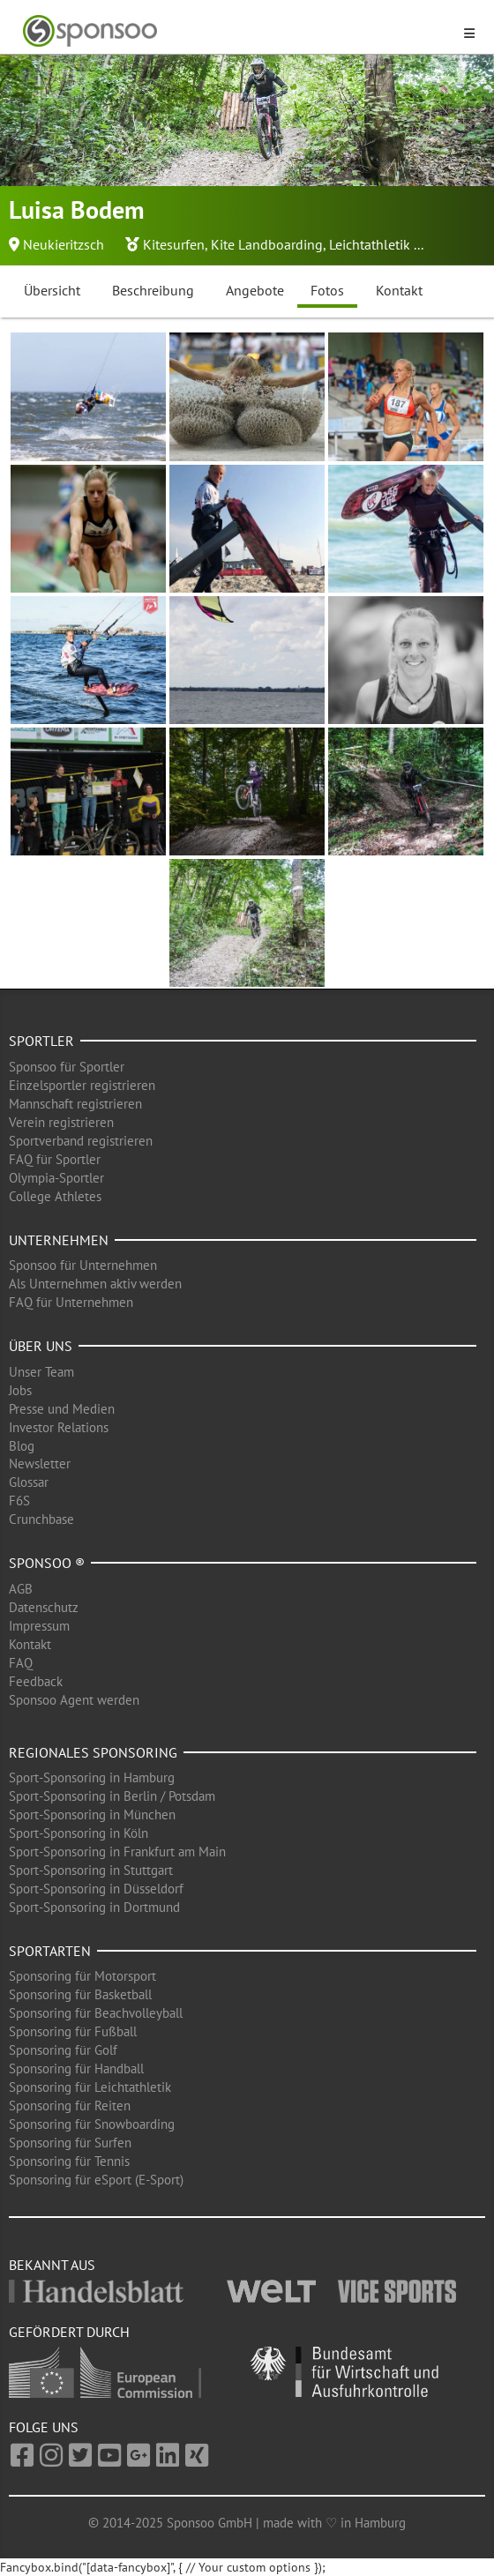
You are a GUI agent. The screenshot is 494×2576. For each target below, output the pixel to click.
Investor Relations (59, 1427)
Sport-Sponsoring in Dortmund (94, 1907)
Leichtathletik (369, 244)
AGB (21, 1588)
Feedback (36, 1681)
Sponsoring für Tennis (69, 2161)
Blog (21, 1445)
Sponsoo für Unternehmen (83, 1265)
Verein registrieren (61, 1122)
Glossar (29, 1482)
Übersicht (52, 290)
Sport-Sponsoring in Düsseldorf (96, 1888)
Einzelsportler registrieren (82, 1085)
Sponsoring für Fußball (73, 2031)
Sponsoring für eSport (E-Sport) (96, 2179)
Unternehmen (59, 1240)
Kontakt (399, 290)
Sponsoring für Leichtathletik (90, 2087)
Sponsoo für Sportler (66, 1066)
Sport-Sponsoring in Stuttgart (91, 1870)
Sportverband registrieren (81, 1140)
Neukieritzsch (63, 244)
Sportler (41, 1040)
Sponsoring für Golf (63, 2050)
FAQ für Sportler (55, 1159)
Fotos (327, 290)
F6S (19, 1500)
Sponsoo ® (47, 1563)
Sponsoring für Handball (76, 2068)
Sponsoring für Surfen (70, 2142)
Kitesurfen (174, 244)
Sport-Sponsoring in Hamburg (92, 1777)
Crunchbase (41, 1519)
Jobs (20, 1390)
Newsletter (40, 1463)
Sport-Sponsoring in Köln (78, 1833)
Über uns (40, 1346)
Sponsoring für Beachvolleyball (96, 2013)
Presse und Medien (62, 1408)
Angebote (255, 290)
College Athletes (55, 1196)
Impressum (39, 1625)
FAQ (21, 1662)
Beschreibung (153, 290)
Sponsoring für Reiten (70, 2105)
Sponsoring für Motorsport (82, 1975)
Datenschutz (44, 1607)
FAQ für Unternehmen (71, 1302)
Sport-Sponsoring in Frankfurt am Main (117, 1851)
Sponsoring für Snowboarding (92, 2124)
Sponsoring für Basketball (80, 1994)
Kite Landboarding (267, 244)
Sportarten (50, 1951)
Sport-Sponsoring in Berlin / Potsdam (112, 1796)
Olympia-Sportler (56, 1177)
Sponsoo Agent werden (74, 1699)
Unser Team (41, 1371)
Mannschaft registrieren (75, 1103)
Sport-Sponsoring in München (92, 1814)
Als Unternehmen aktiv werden (95, 1283)
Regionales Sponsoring (93, 1752)
